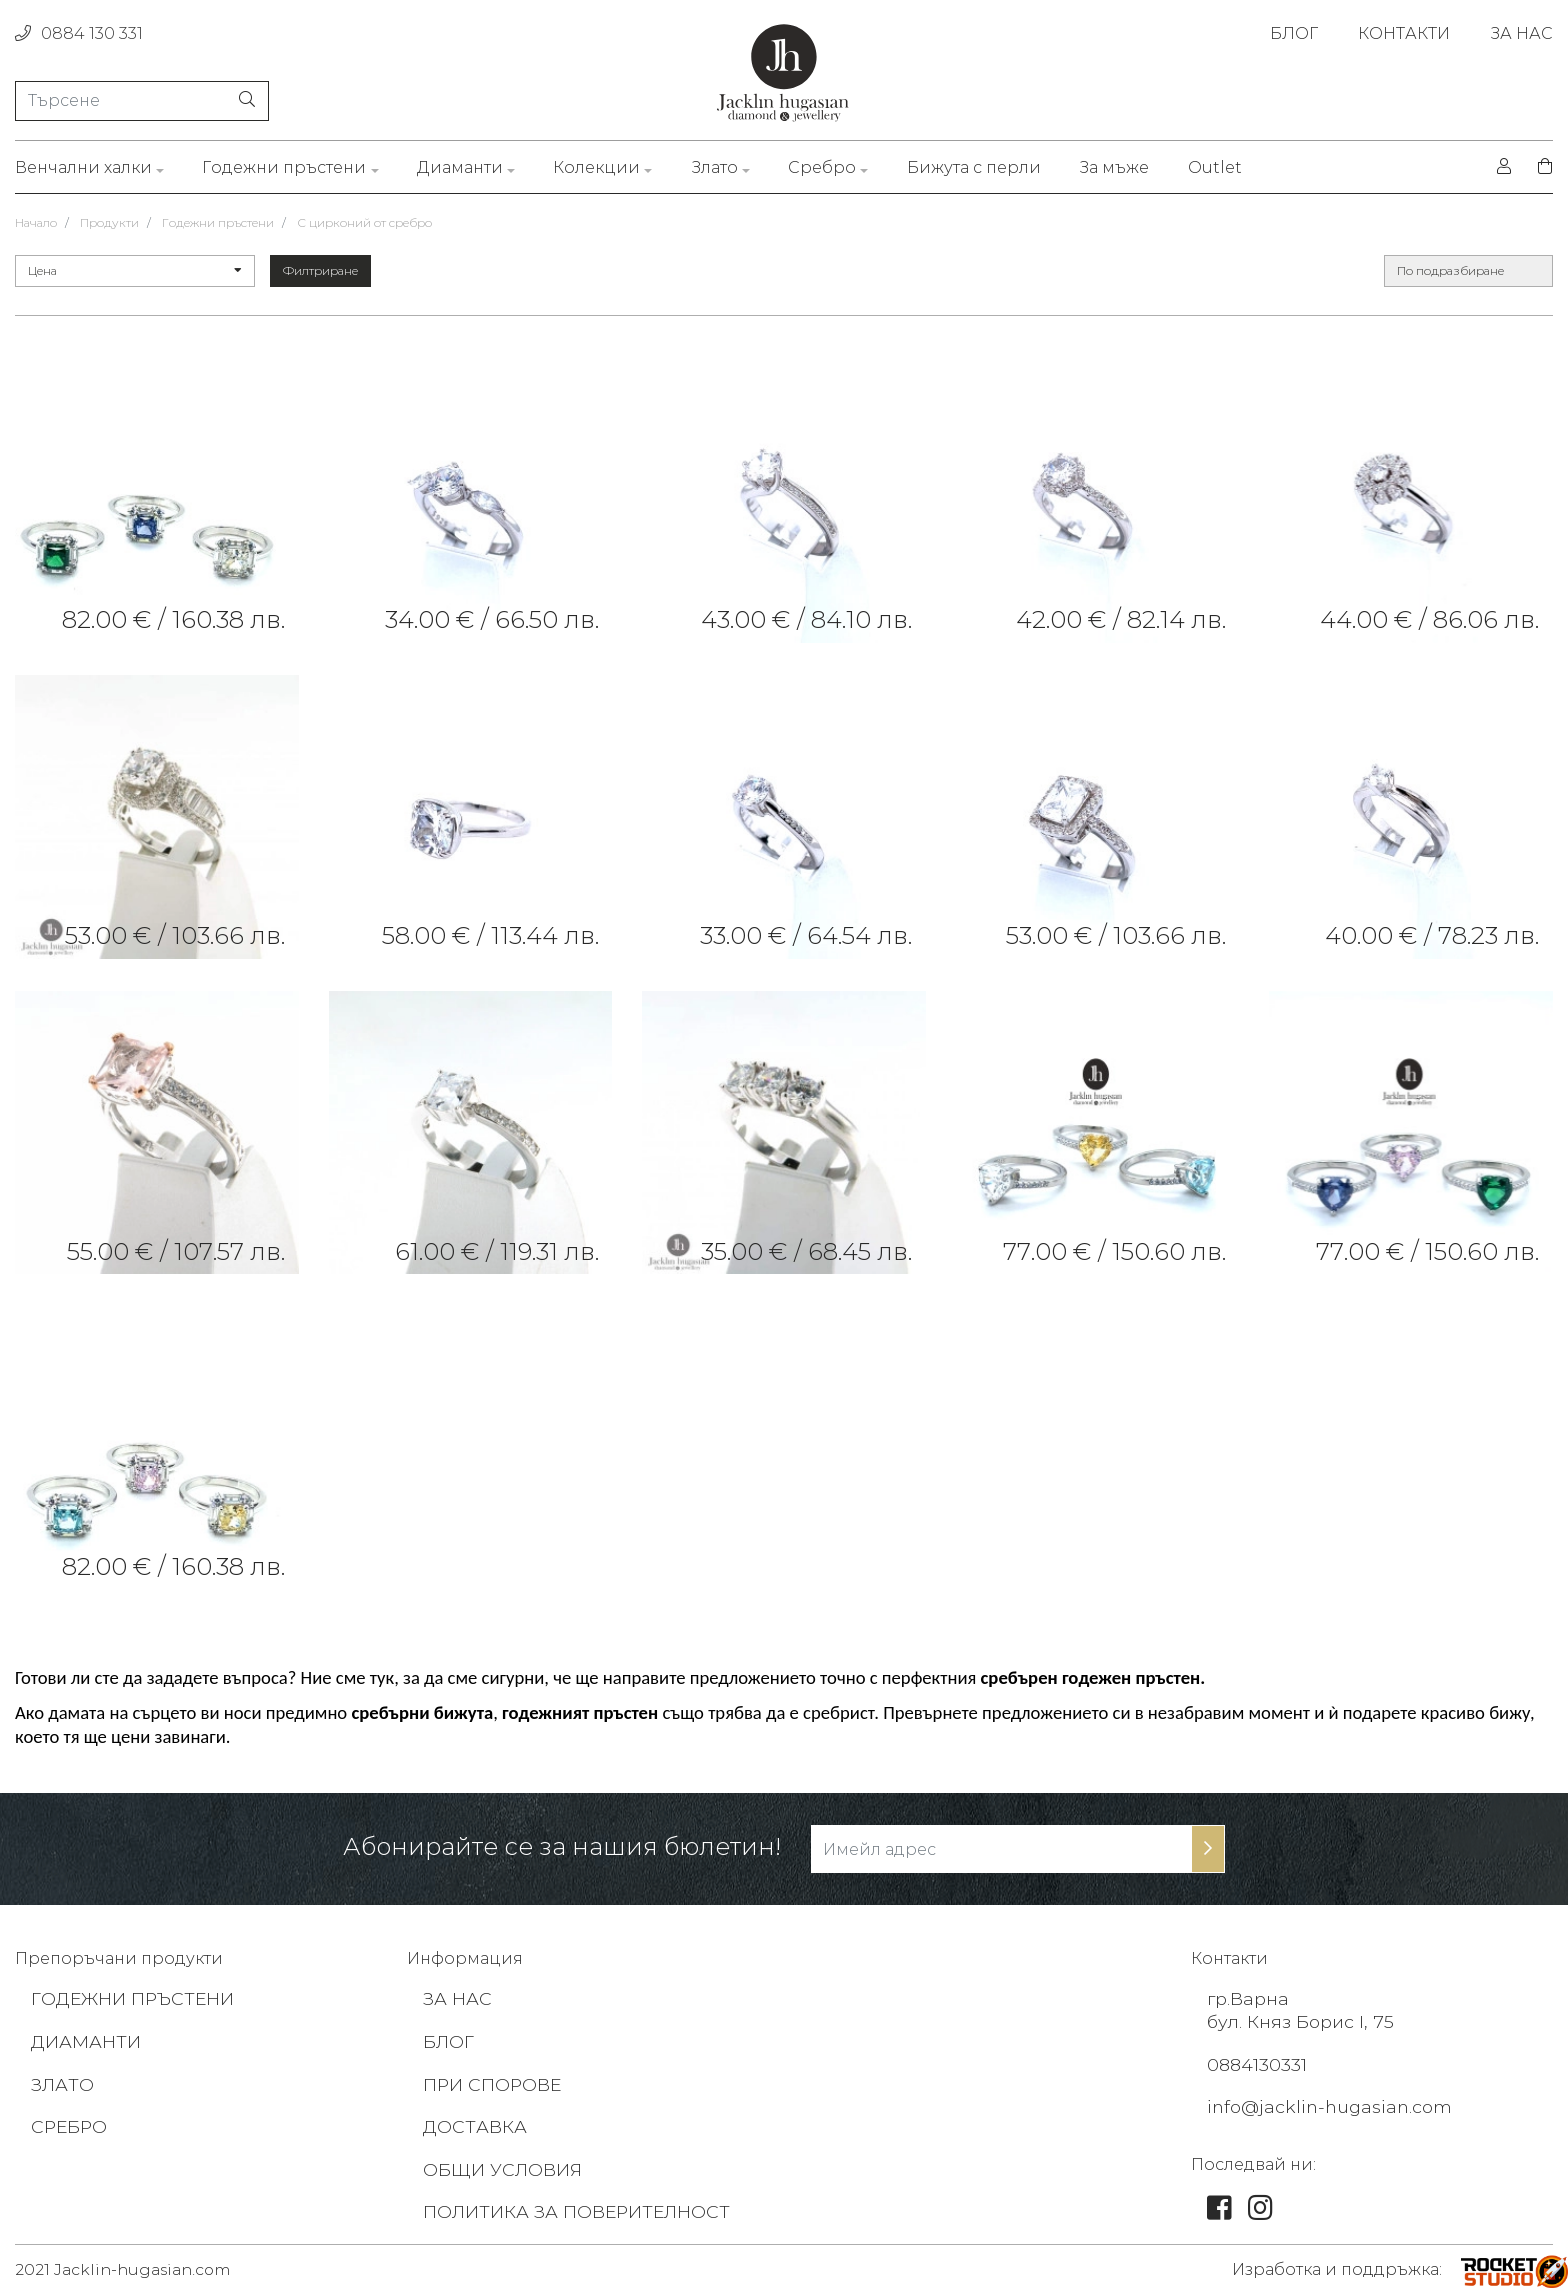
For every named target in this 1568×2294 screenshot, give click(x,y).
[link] (157, 502)
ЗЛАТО (63, 2082)
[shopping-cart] (1539, 167)
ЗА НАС (458, 1998)
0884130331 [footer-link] (1258, 2062)
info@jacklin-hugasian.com (1332, 2103)
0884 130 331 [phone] (79, 33)
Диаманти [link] (460, 167)
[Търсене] (142, 100)
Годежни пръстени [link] (284, 167)
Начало (36, 222)
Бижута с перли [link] (974, 167)
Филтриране (320, 270)
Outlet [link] (1215, 167)
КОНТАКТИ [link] (1404, 33)
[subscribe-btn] (1208, 1849)
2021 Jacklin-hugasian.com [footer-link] (127, 2265)
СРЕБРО (70, 2123)
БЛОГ (448, 2040)
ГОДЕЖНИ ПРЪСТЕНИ (134, 1998)
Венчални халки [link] (83, 167)
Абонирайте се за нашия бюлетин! (562, 1847)
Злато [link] (714, 167)
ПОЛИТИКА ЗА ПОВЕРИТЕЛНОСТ (578, 2206)
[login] (1504, 167)
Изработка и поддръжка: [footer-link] (1337, 2265)
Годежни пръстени (218, 222)
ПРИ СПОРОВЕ (493, 2082)
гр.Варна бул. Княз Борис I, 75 (1301, 2009)
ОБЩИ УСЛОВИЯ (503, 2165)
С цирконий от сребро (364, 222)
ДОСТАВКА (475, 2123)
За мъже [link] (1114, 167)
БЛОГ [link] (1294, 33)
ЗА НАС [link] (1521, 33)
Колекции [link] (596, 167)
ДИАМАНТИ (86, 2040)
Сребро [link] (822, 167)
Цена (135, 270)
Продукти (109, 222)
